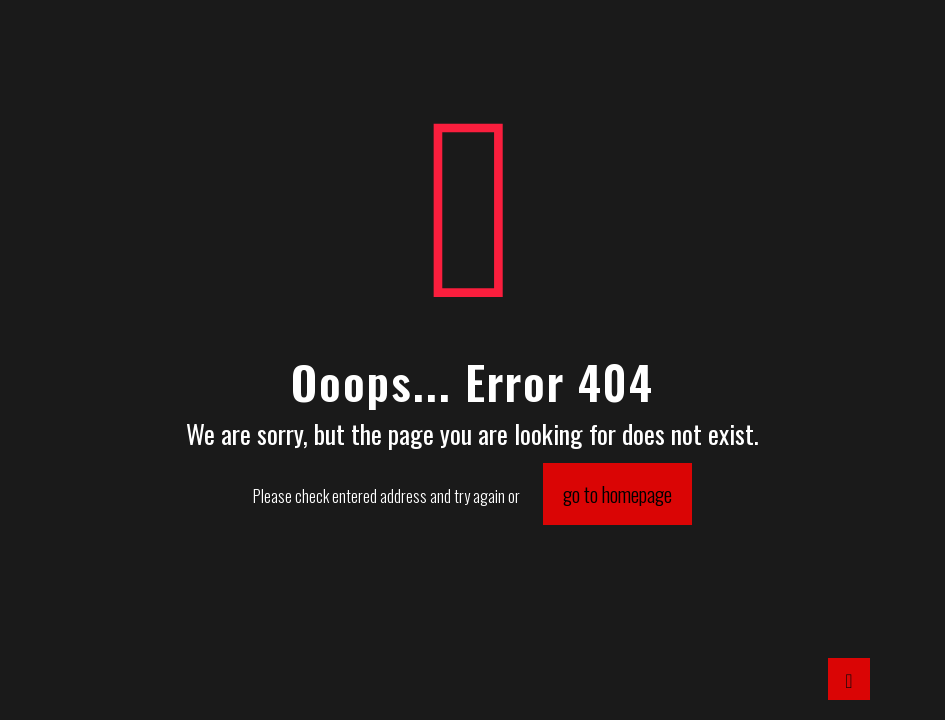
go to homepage (617, 494)
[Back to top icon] (849, 679)
